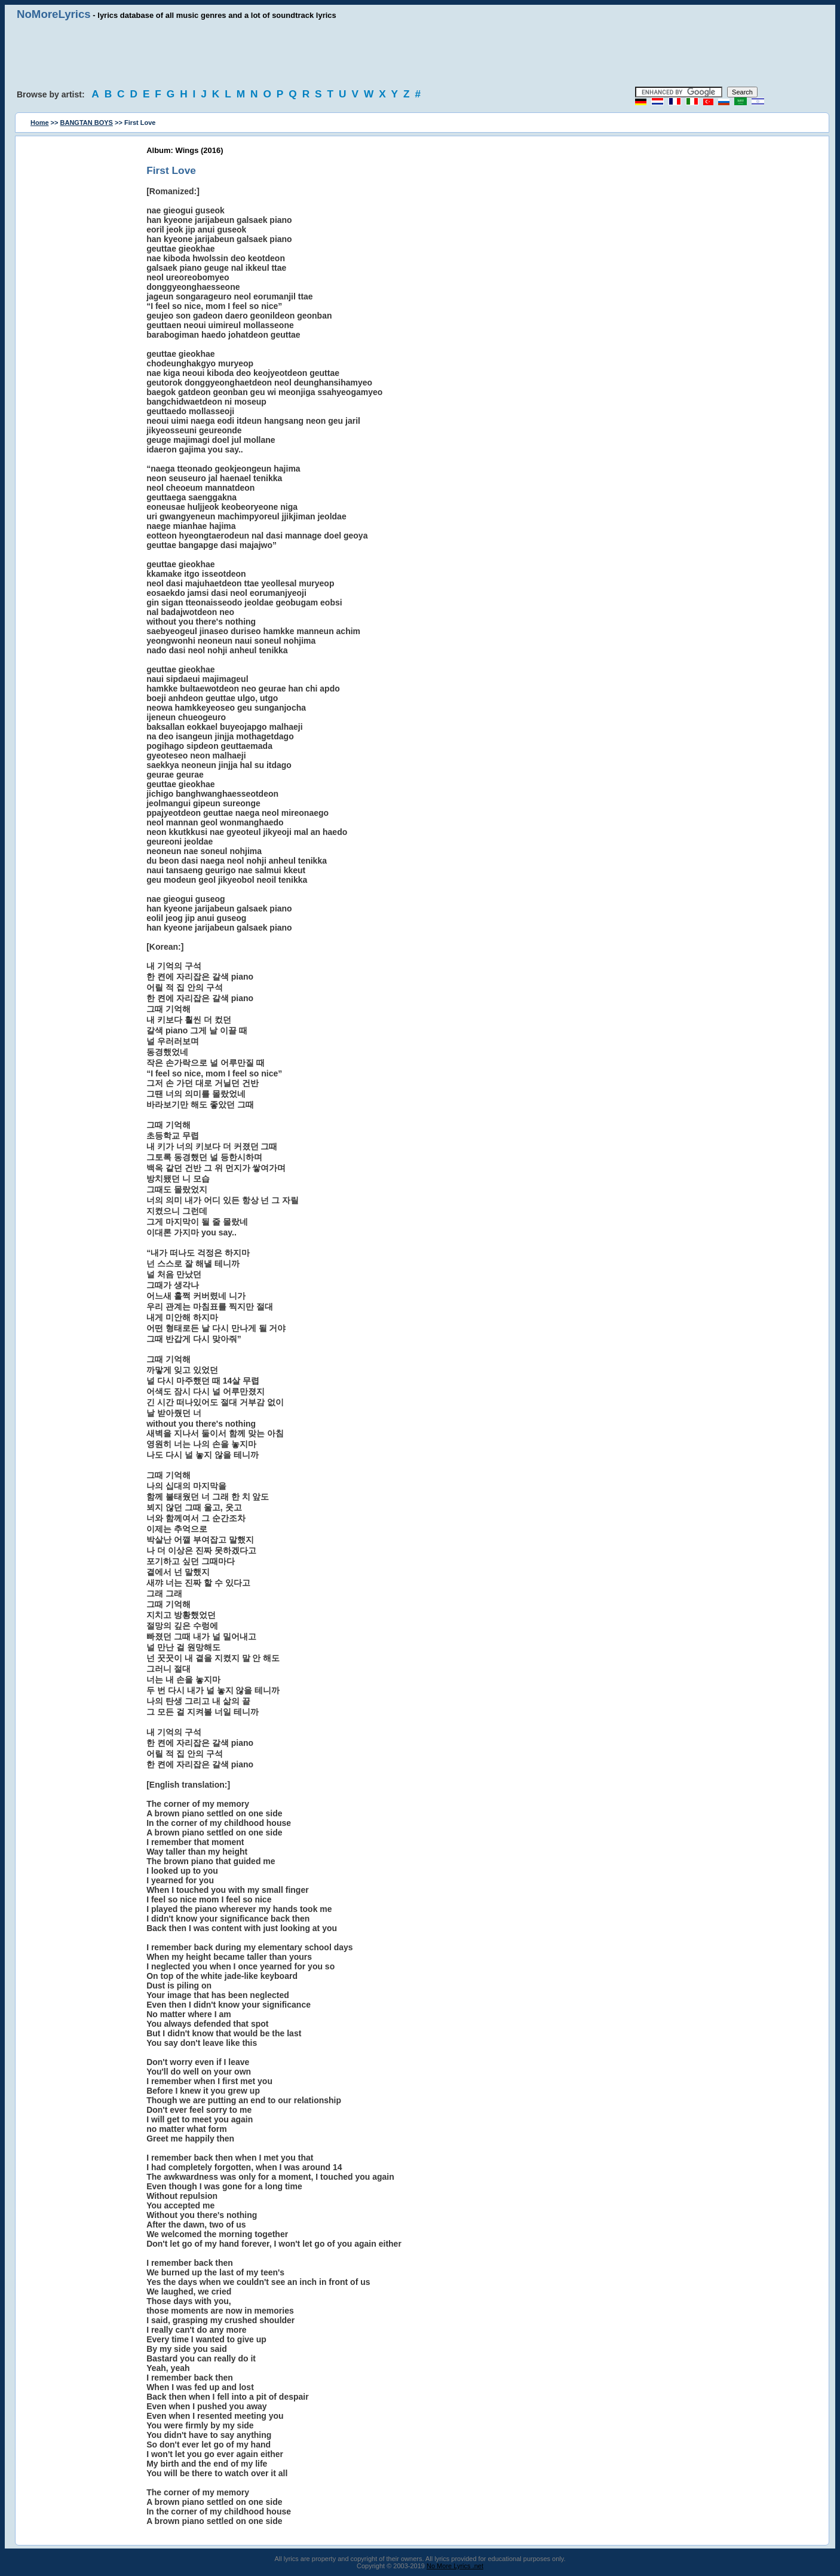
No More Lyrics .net (455, 2565)
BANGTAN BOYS (86, 122)
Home (39, 122)
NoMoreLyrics (54, 14)
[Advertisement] (420, 54)
